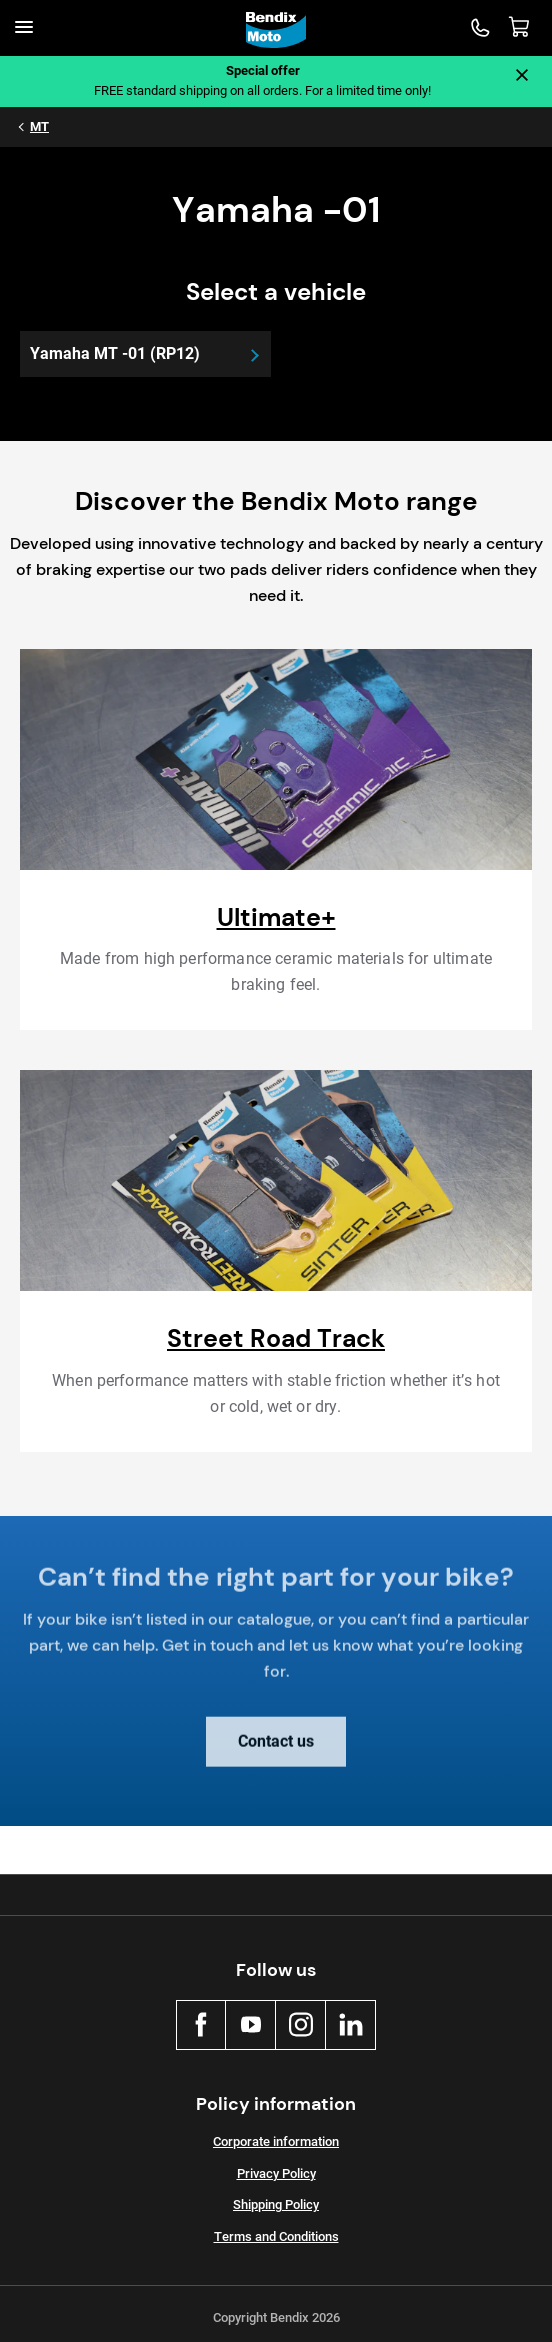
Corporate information (276, 2141)
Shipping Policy (276, 2204)
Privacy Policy (276, 2173)
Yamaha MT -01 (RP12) (115, 353)
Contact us (276, 1750)
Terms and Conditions (276, 2236)
